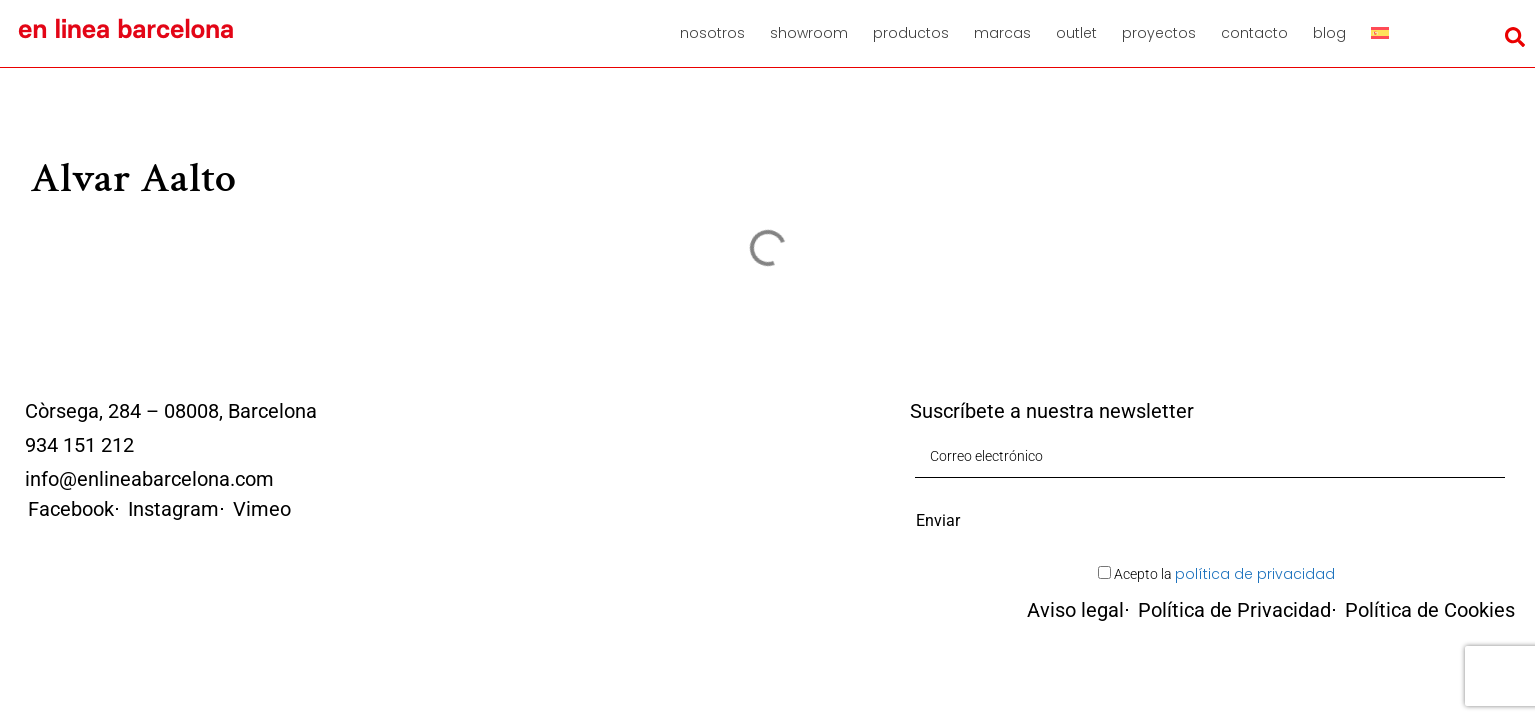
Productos (911, 33)
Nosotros (712, 33)
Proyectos (1159, 33)
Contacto (1254, 33)
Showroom (809, 33)
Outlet (1076, 33)
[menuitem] (1387, 33)
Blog (1329, 33)
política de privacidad (1255, 574)
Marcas (1002, 33)
